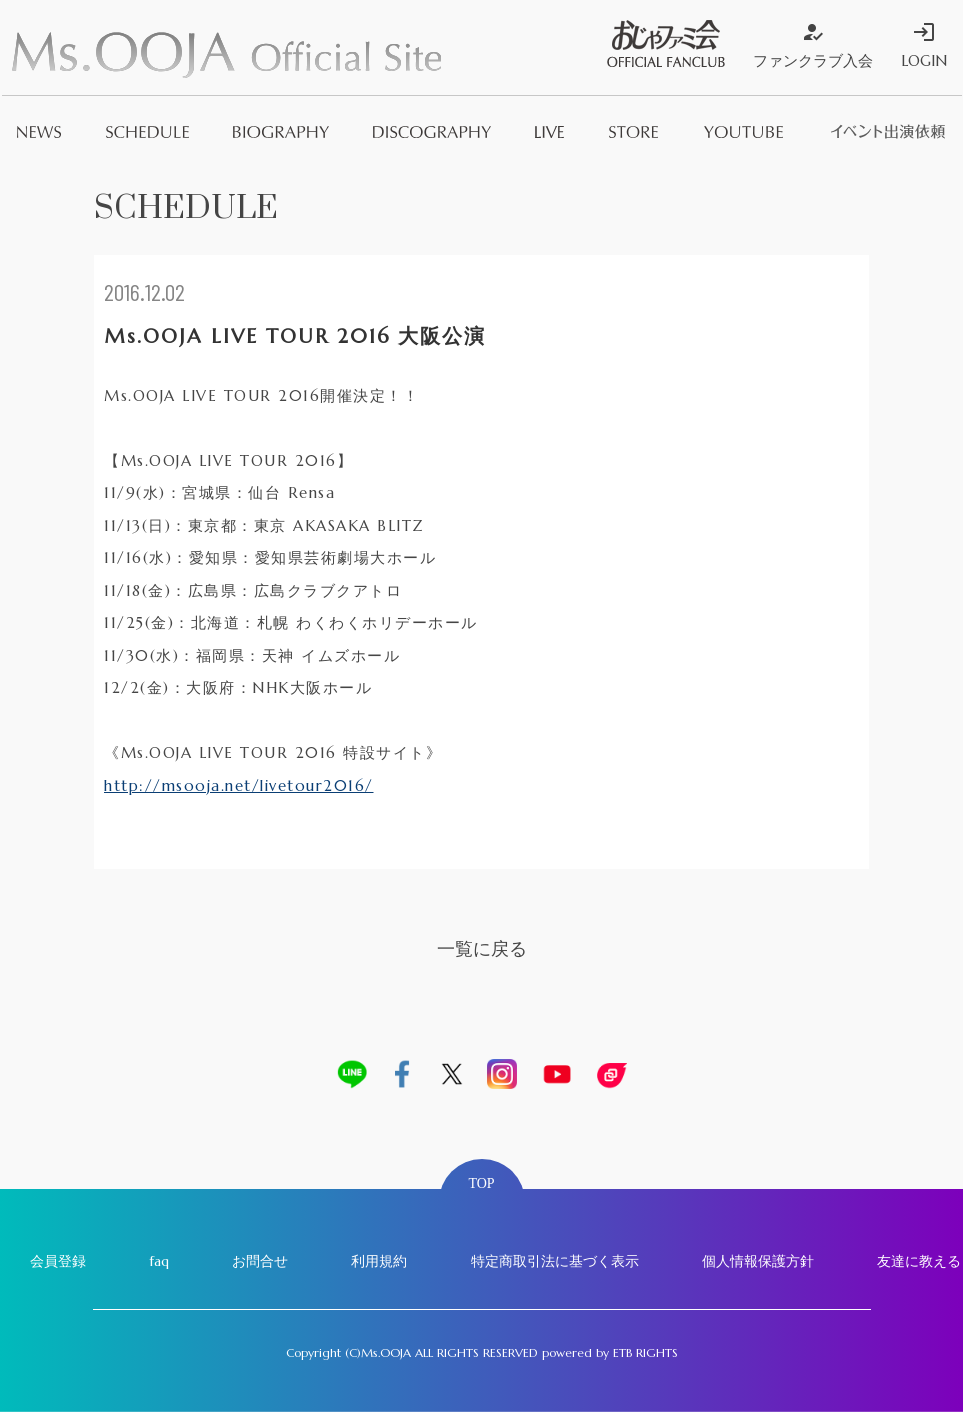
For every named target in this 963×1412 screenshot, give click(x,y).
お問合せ (260, 1261)
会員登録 (58, 1261)
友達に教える (919, 1261)
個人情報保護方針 (758, 1261)
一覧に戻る (482, 948)
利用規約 (379, 1261)
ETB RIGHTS (645, 1352)
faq (159, 1261)
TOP (481, 1183)
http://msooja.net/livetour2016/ (239, 785)
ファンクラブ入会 (813, 45)
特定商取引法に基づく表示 (555, 1261)
